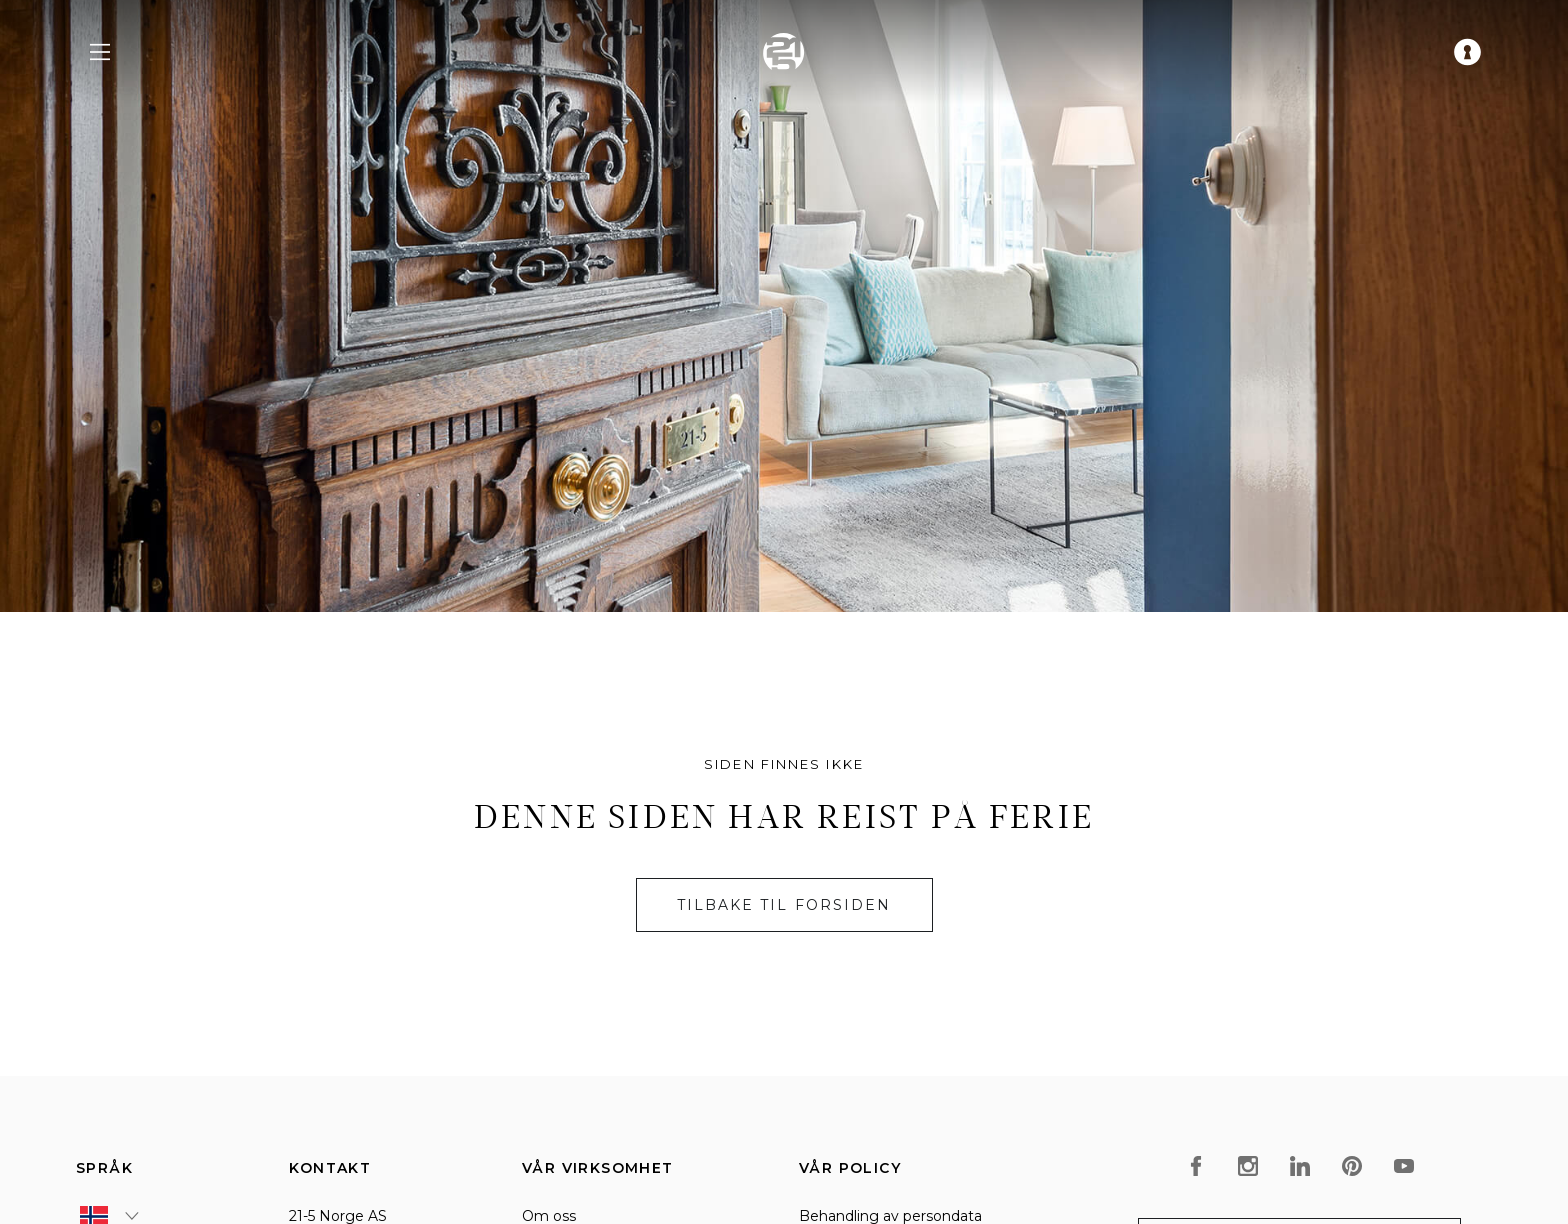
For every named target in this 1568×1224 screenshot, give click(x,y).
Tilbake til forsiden (784, 905)
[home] (784, 52)
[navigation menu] (100, 52)
